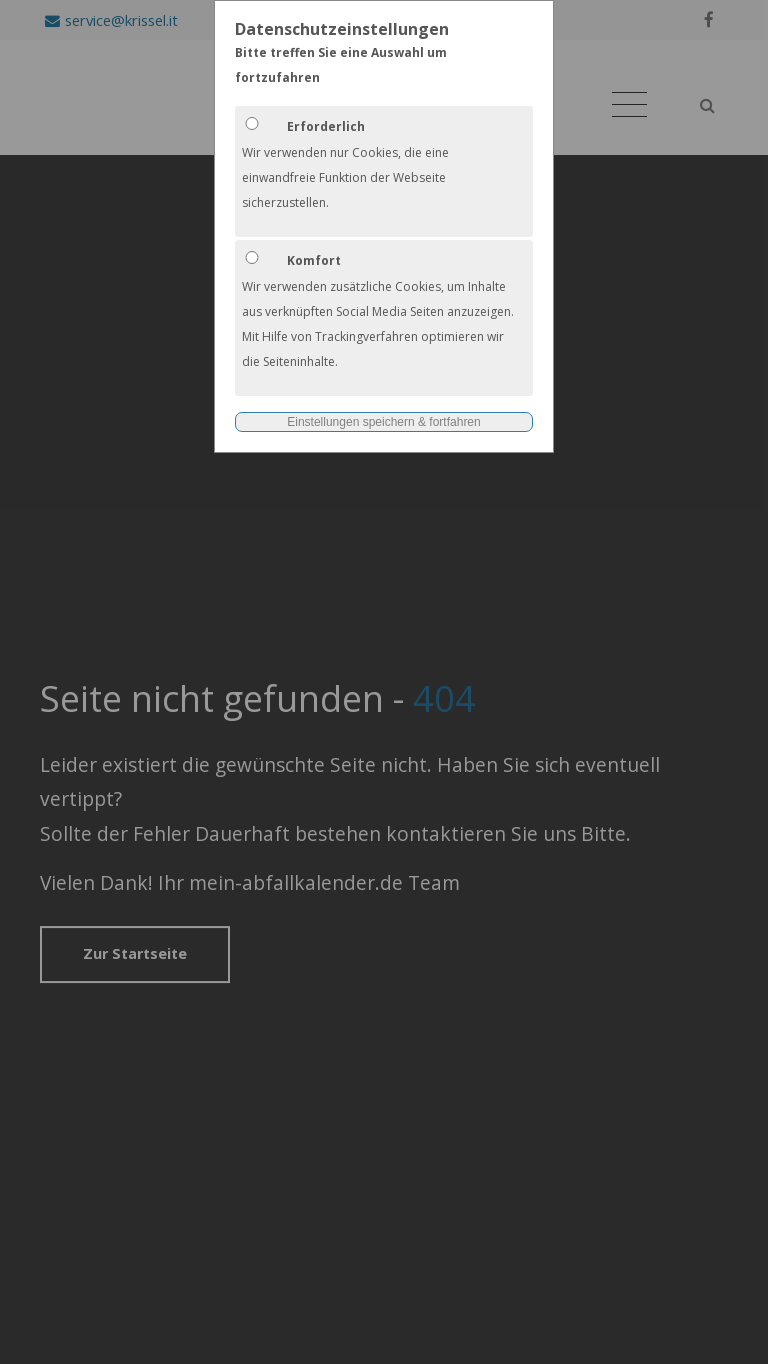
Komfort (314, 260)
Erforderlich (326, 126)
